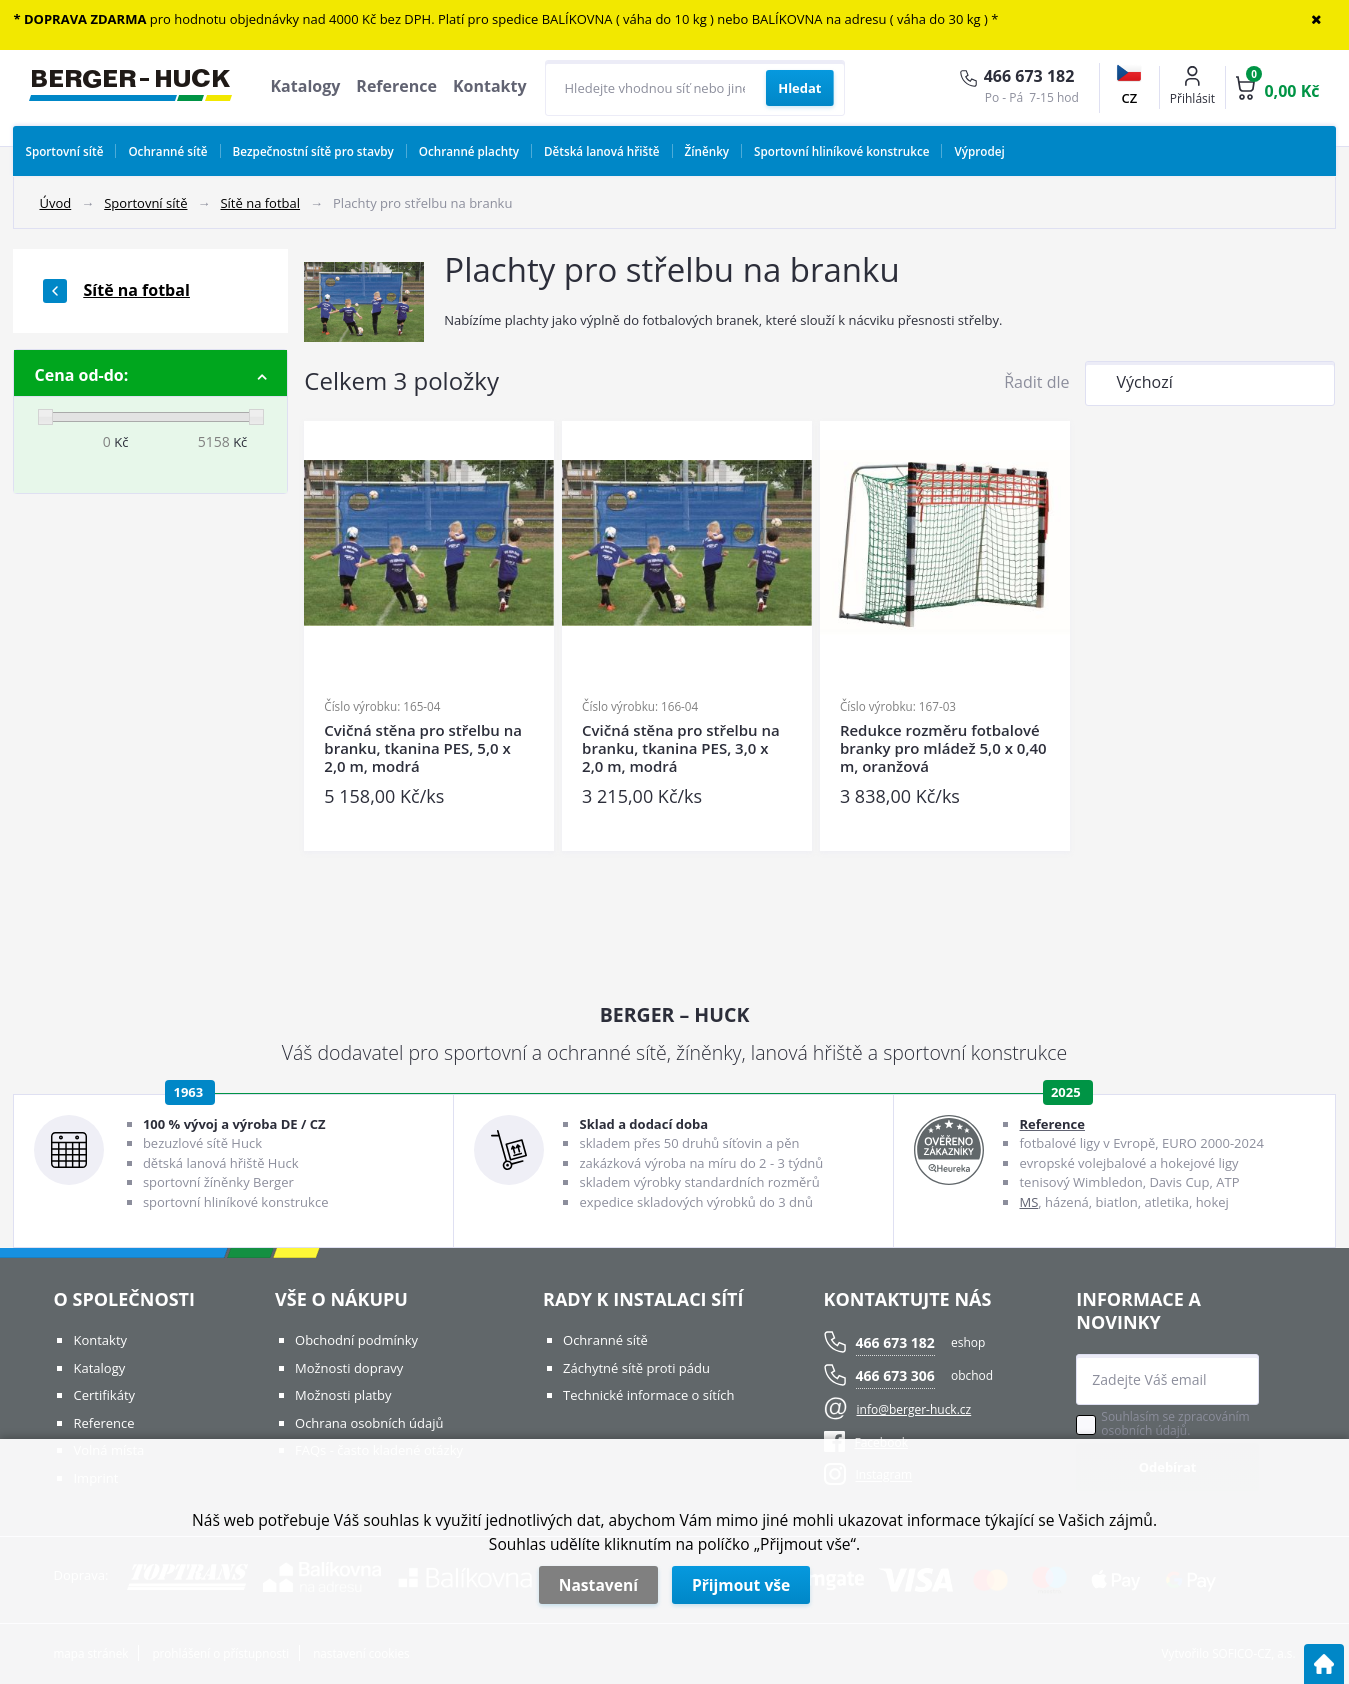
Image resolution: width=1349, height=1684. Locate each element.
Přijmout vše (741, 1585)
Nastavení (598, 1585)
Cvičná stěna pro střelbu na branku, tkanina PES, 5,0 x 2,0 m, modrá (423, 748)
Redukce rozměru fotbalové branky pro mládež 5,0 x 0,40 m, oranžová (943, 748)
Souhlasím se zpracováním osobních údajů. (1175, 1424)
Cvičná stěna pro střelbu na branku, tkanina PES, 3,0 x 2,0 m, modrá (681, 748)
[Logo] (130, 88)
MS (1028, 1202)
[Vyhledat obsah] (799, 88)
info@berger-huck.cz (914, 1409)
